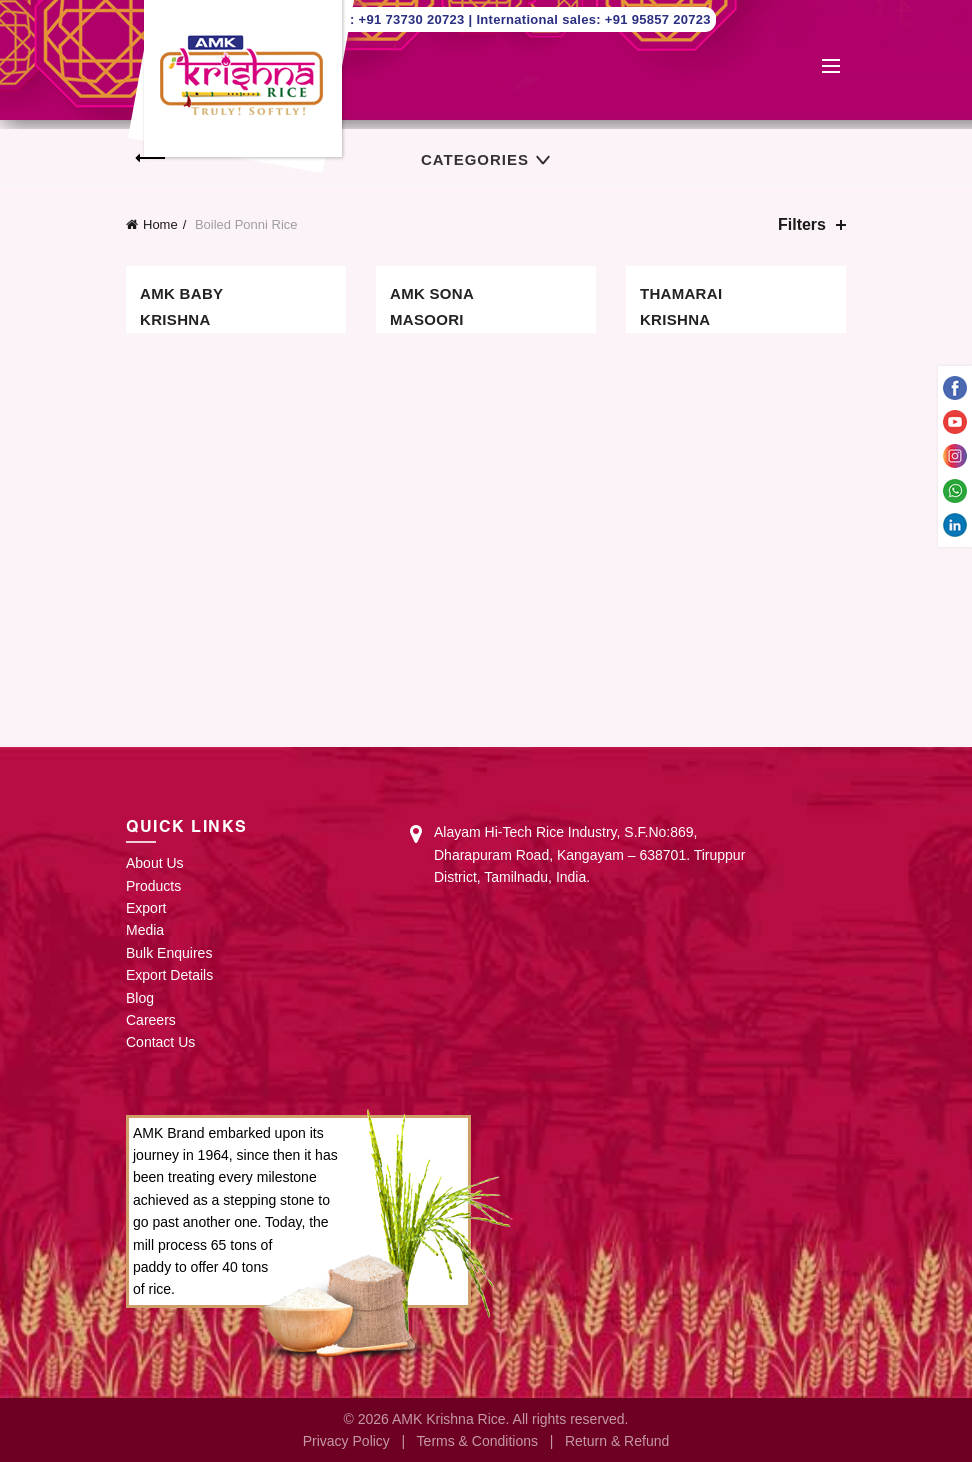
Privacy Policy (346, 1441)
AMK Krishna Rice (449, 1419)
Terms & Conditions (477, 1441)
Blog (140, 998)
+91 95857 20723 (658, 19)
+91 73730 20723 (414, 19)
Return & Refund (617, 1441)
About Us (155, 863)
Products (153, 886)
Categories (475, 159)
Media (145, 930)
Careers (151, 1020)
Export (146, 908)
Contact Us (160, 1042)
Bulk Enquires (169, 953)
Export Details (169, 975)
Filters (802, 224)
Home (160, 224)
